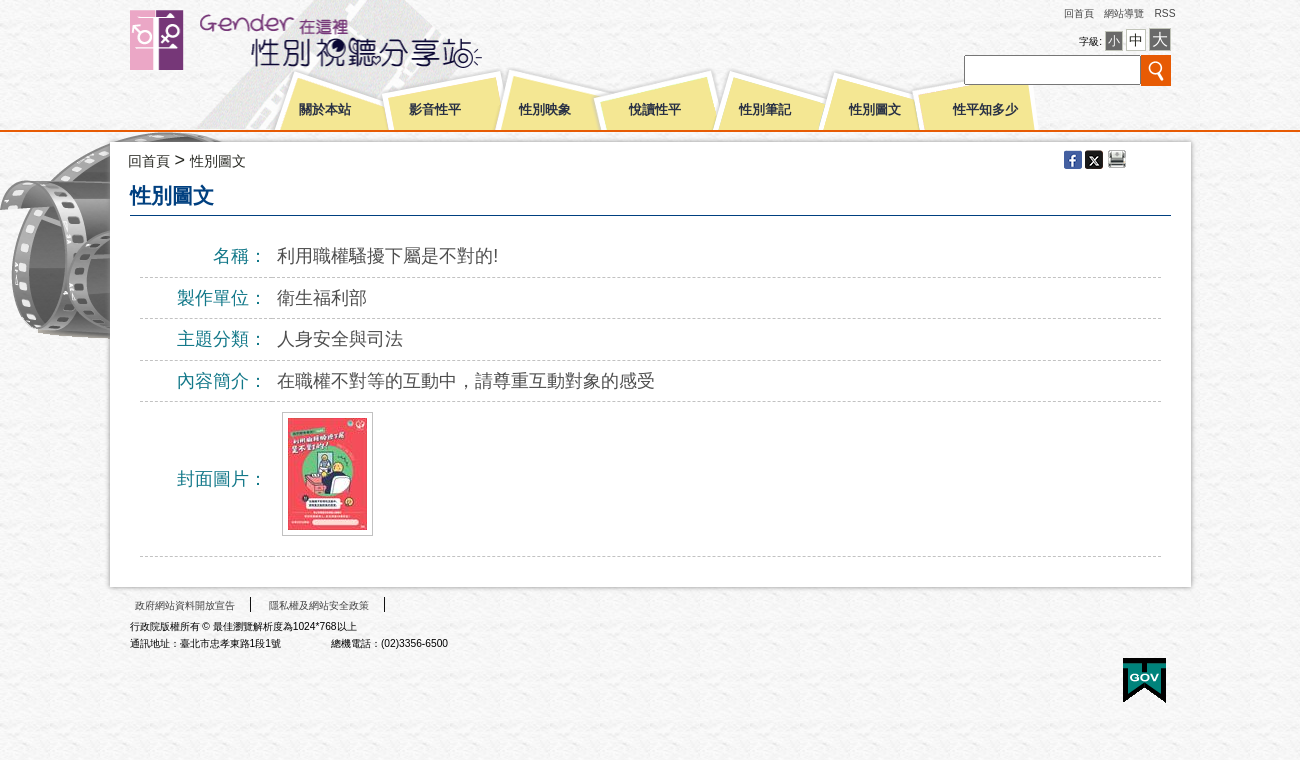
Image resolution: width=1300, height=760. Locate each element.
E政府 (1144, 680)
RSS (1164, 13)
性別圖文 (875, 110)
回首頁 (1079, 13)
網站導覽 (1124, 13)
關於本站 (325, 110)
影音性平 (435, 110)
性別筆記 (765, 110)
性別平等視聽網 (342, 40)
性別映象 (545, 110)
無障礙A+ (1069, 673)
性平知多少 (985, 110)
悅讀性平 (655, 110)
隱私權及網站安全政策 (319, 605)
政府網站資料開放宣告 (185, 605)
